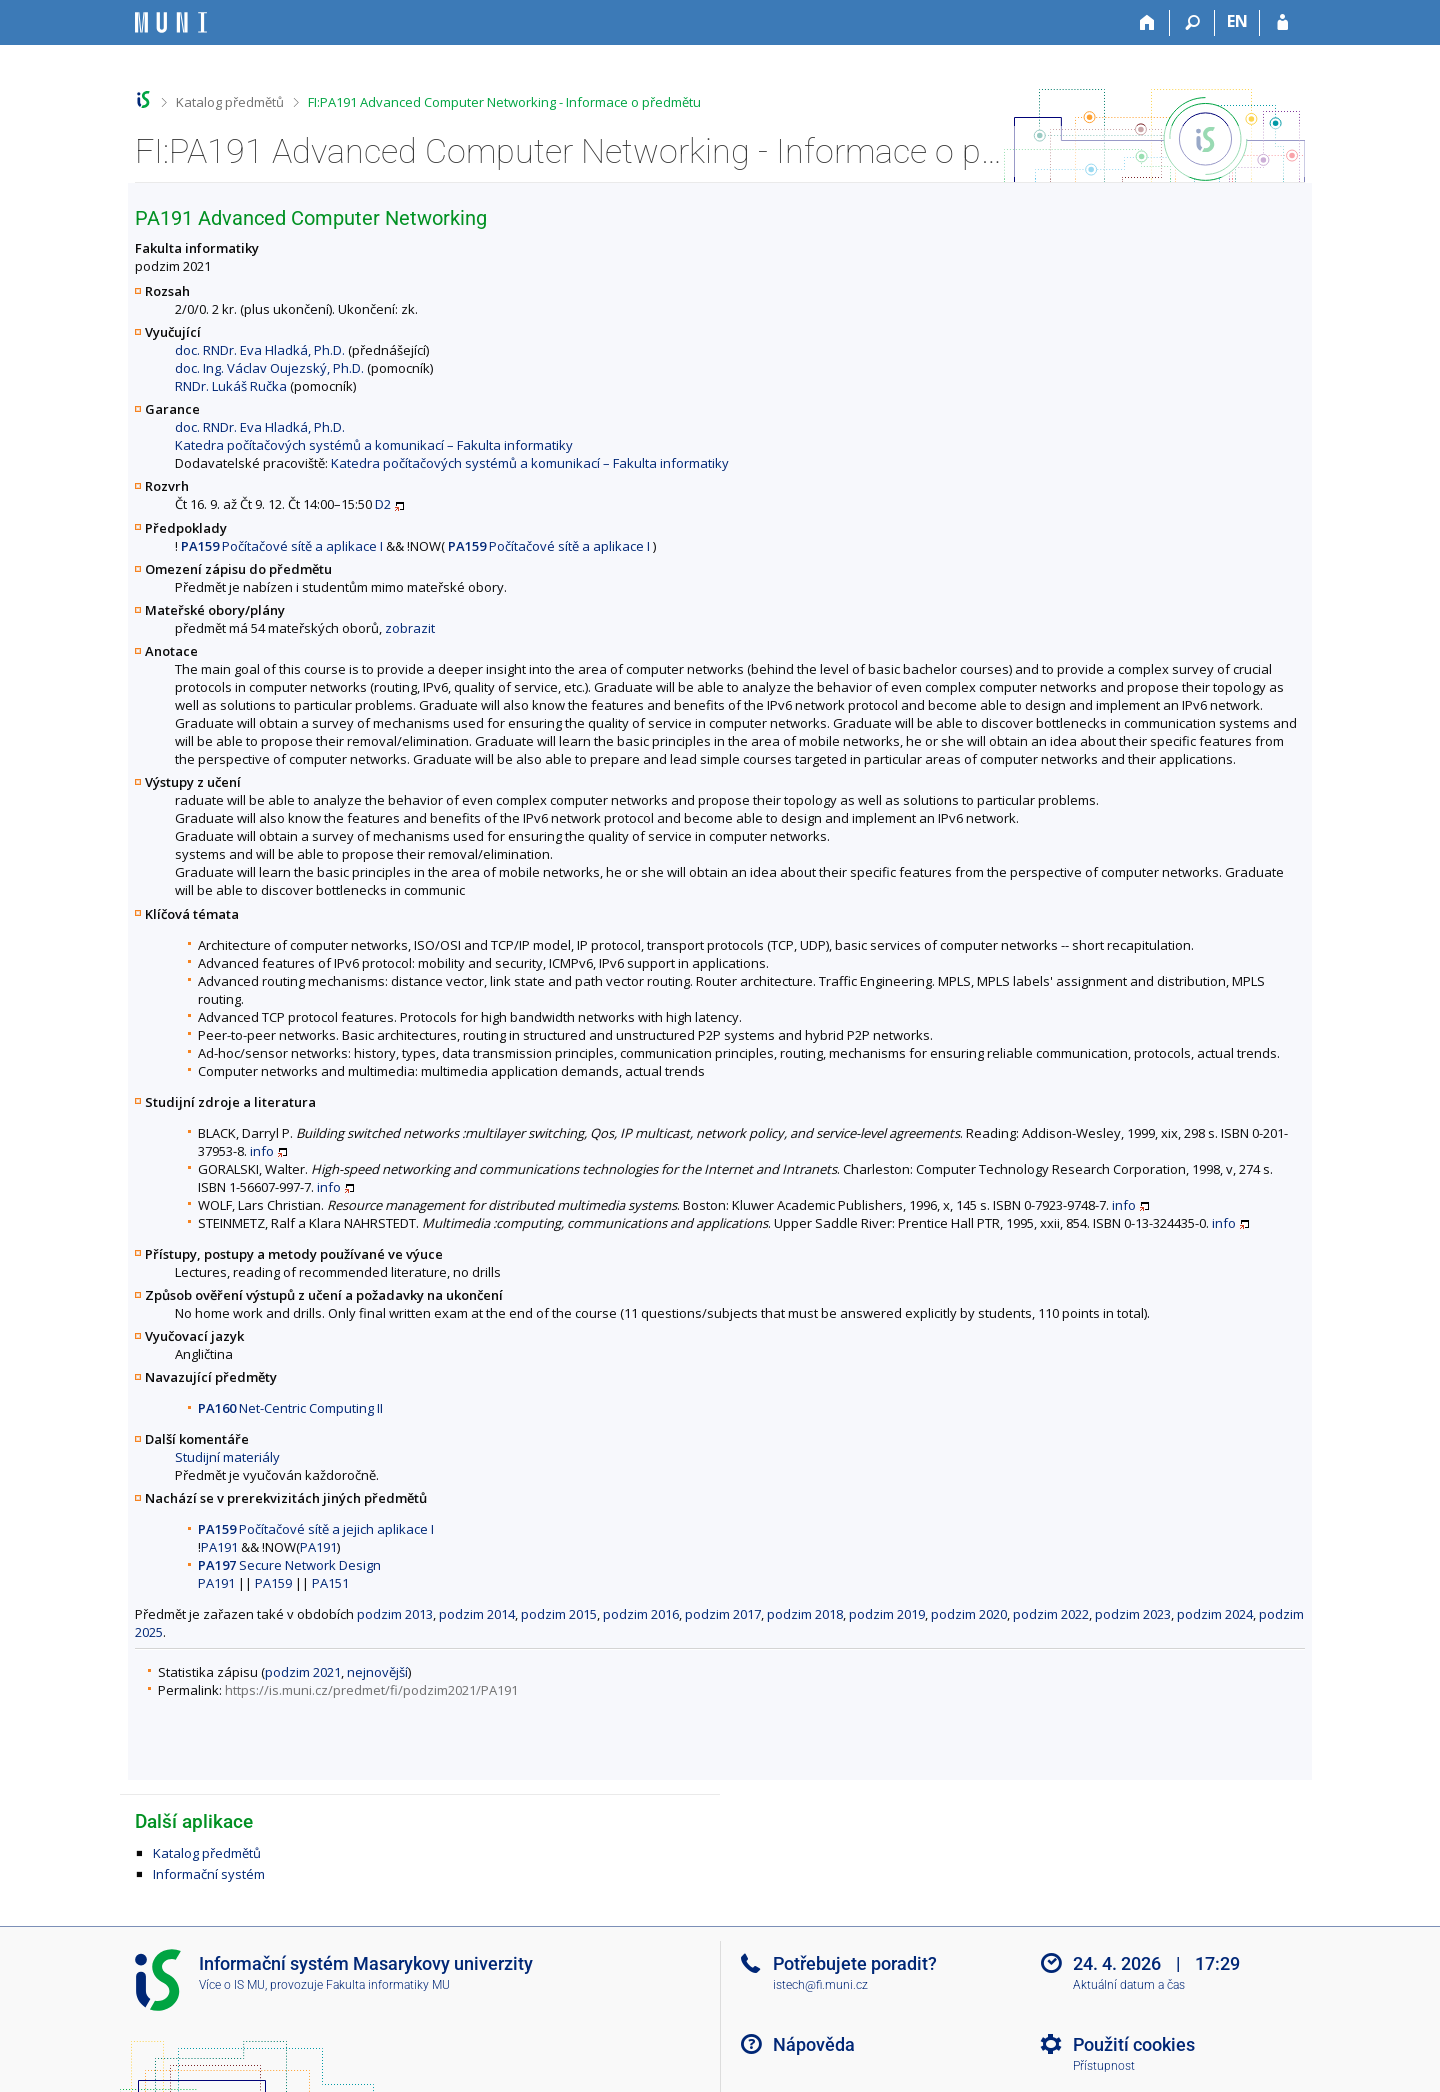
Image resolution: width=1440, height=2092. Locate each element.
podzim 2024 (1215, 1614)
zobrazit (410, 628)
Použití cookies (1134, 2044)
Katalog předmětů (230, 102)
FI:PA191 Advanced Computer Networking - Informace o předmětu (504, 102)
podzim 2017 (723, 1614)
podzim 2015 (559, 1614)
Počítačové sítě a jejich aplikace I (316, 1529)
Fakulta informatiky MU (388, 1985)
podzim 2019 (887, 1614)
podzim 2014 (477, 1614)
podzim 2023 (1133, 1614)
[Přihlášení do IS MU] (1282, 23)
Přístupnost (1104, 2066)
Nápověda (814, 2044)
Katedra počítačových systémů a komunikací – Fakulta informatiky (374, 445)
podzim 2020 (969, 1614)
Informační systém (209, 1874)
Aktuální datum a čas (1129, 1985)
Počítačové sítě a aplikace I (282, 546)
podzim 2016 (641, 1614)
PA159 (273, 1583)
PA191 (219, 1547)
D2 (383, 504)
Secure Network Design (289, 1565)
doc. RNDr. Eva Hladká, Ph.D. (260, 350)
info (262, 1151)
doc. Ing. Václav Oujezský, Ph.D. (269, 368)
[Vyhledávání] (1192, 23)
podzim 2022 (1051, 1614)
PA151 (330, 1583)
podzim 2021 (303, 1672)
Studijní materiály (227, 1457)
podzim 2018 (805, 1614)
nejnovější (377, 1672)
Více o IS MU (232, 1985)
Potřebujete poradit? (855, 1963)
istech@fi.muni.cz (820, 1985)
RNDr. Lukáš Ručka (231, 386)
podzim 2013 (395, 1614)
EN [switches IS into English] (1237, 21)
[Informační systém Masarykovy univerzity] (171, 22)
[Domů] (1147, 23)
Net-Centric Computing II (290, 1408)
